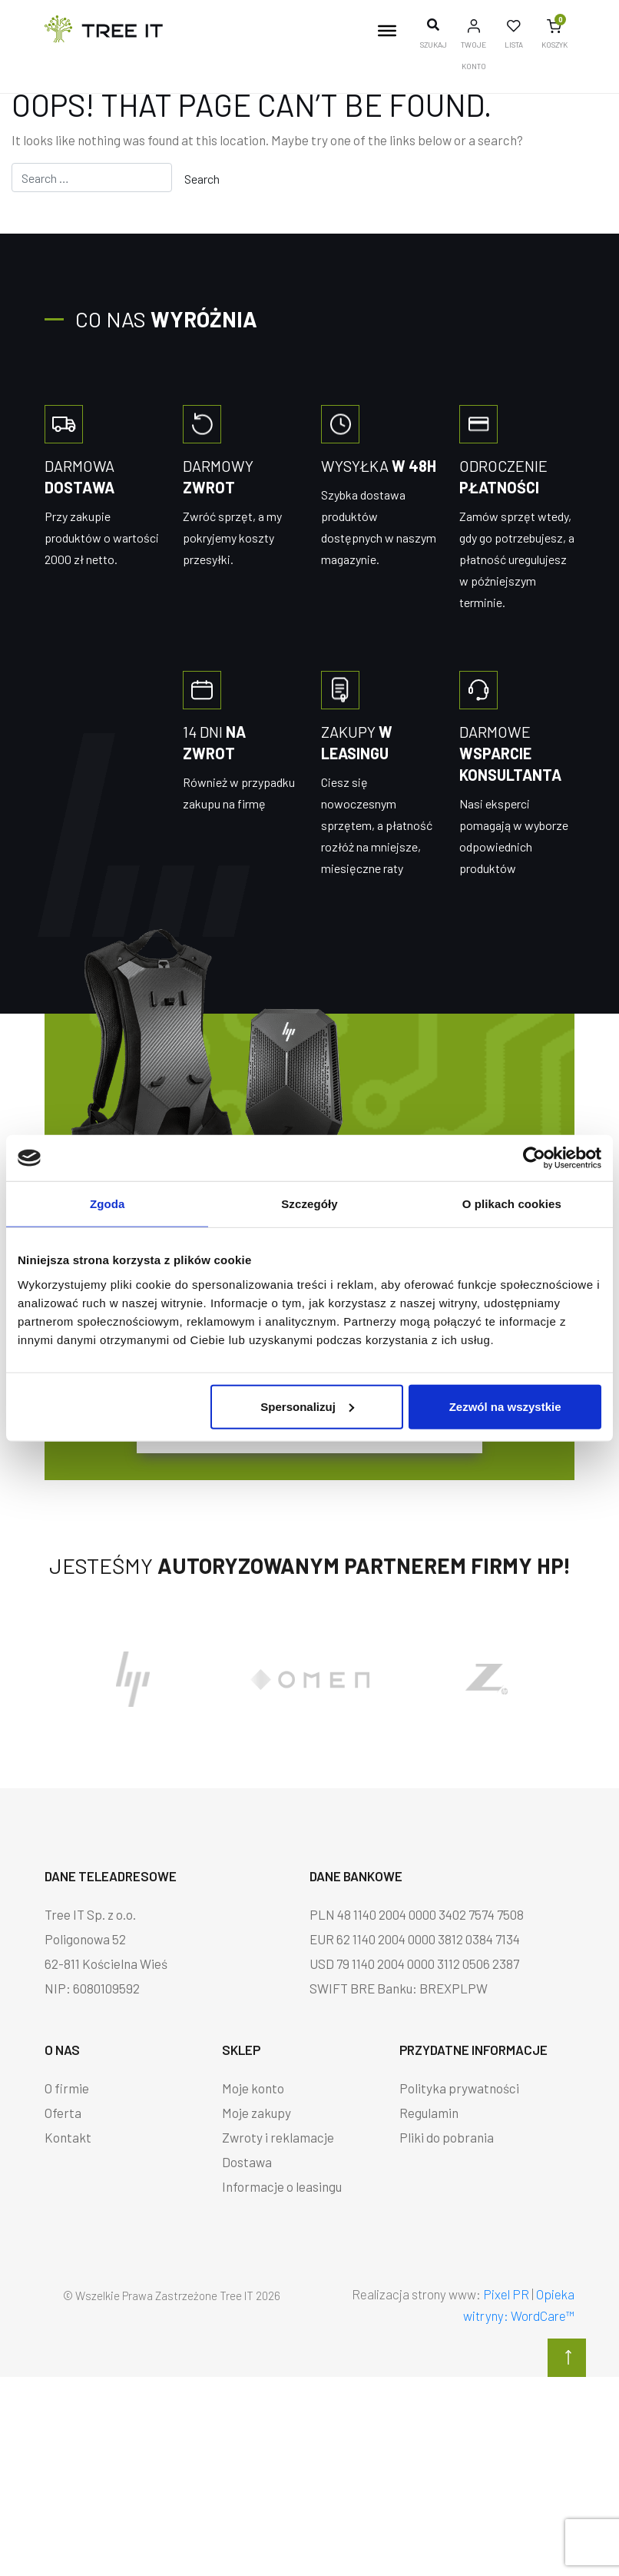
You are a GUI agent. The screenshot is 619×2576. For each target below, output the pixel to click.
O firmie (67, 2088)
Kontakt (68, 2137)
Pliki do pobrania (446, 2137)
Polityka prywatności (459, 2088)
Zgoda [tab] (107, 1203)
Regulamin (428, 2112)
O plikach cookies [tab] (511, 1203)
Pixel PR (506, 2294)
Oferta (63, 2112)
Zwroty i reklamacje (278, 2137)
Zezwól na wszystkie (505, 1405)
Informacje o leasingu (282, 2186)
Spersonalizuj (307, 1405)
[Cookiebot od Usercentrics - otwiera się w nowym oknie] (534, 1158)
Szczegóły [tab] (309, 1203)
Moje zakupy (256, 2112)
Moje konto (253, 2088)
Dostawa (247, 2161)
